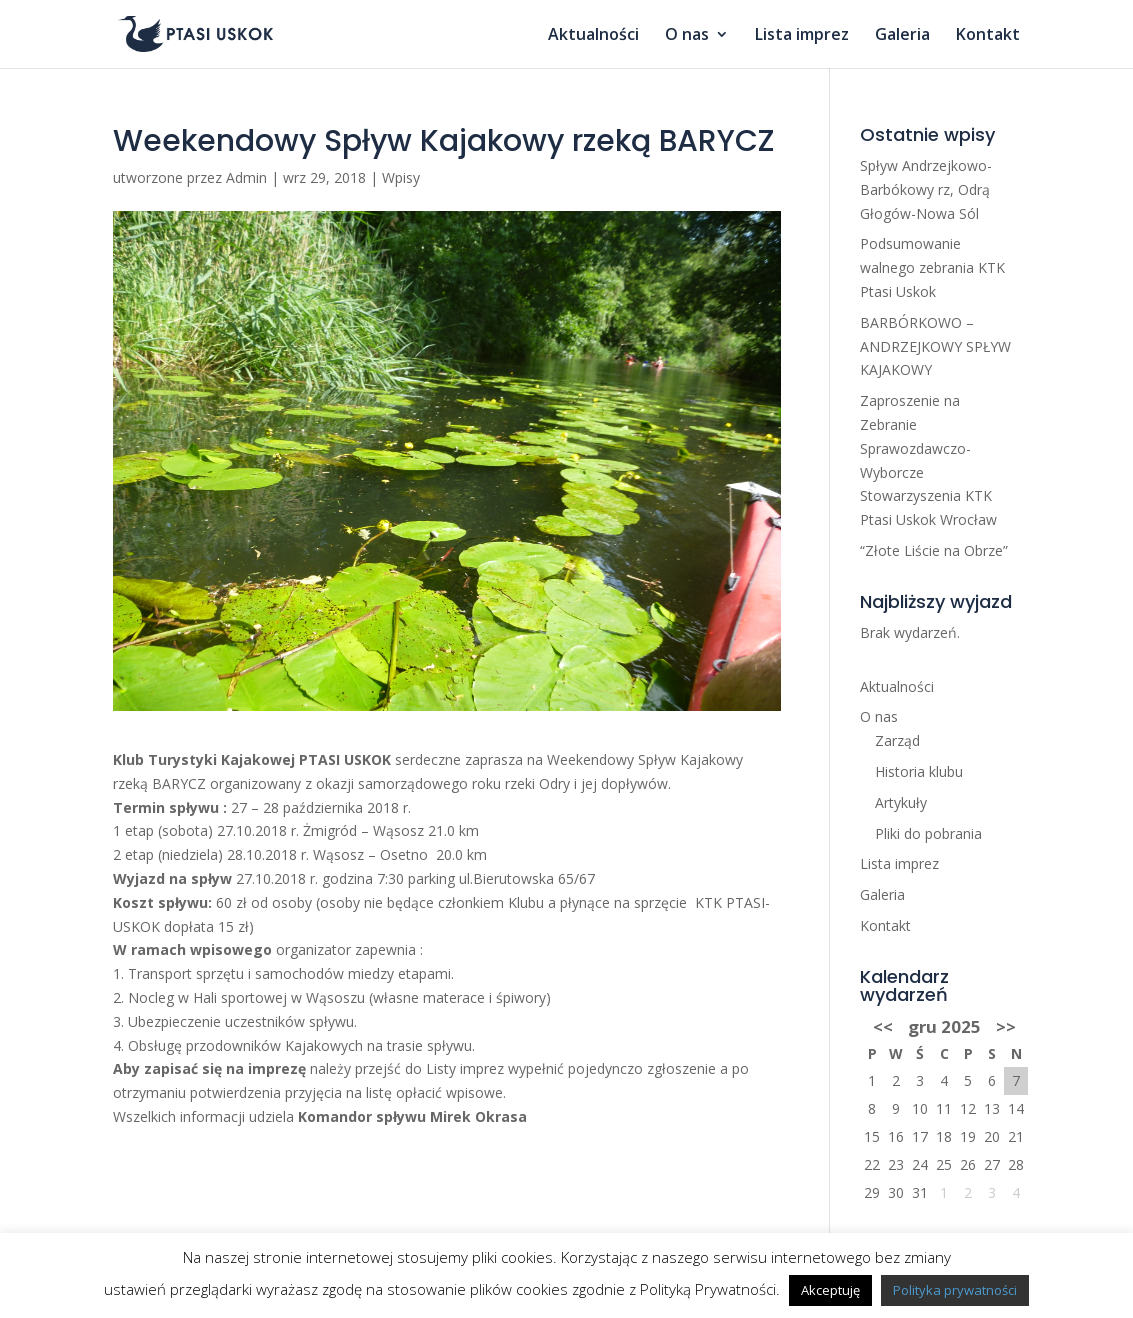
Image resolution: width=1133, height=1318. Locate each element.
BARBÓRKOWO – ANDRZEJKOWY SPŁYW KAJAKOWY (935, 346)
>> (1006, 1026)
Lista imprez (802, 36)
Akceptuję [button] (830, 1290)
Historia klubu (919, 771)
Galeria (902, 36)
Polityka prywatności (955, 1290)
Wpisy (401, 177)
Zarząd (897, 740)
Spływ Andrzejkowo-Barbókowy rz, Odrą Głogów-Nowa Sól (926, 189)
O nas (687, 36)
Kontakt (988, 36)
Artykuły (901, 802)
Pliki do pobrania (928, 833)
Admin (246, 177)
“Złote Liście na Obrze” (934, 550)
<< (883, 1026)
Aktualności (593, 36)
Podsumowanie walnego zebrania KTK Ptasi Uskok (932, 267)
